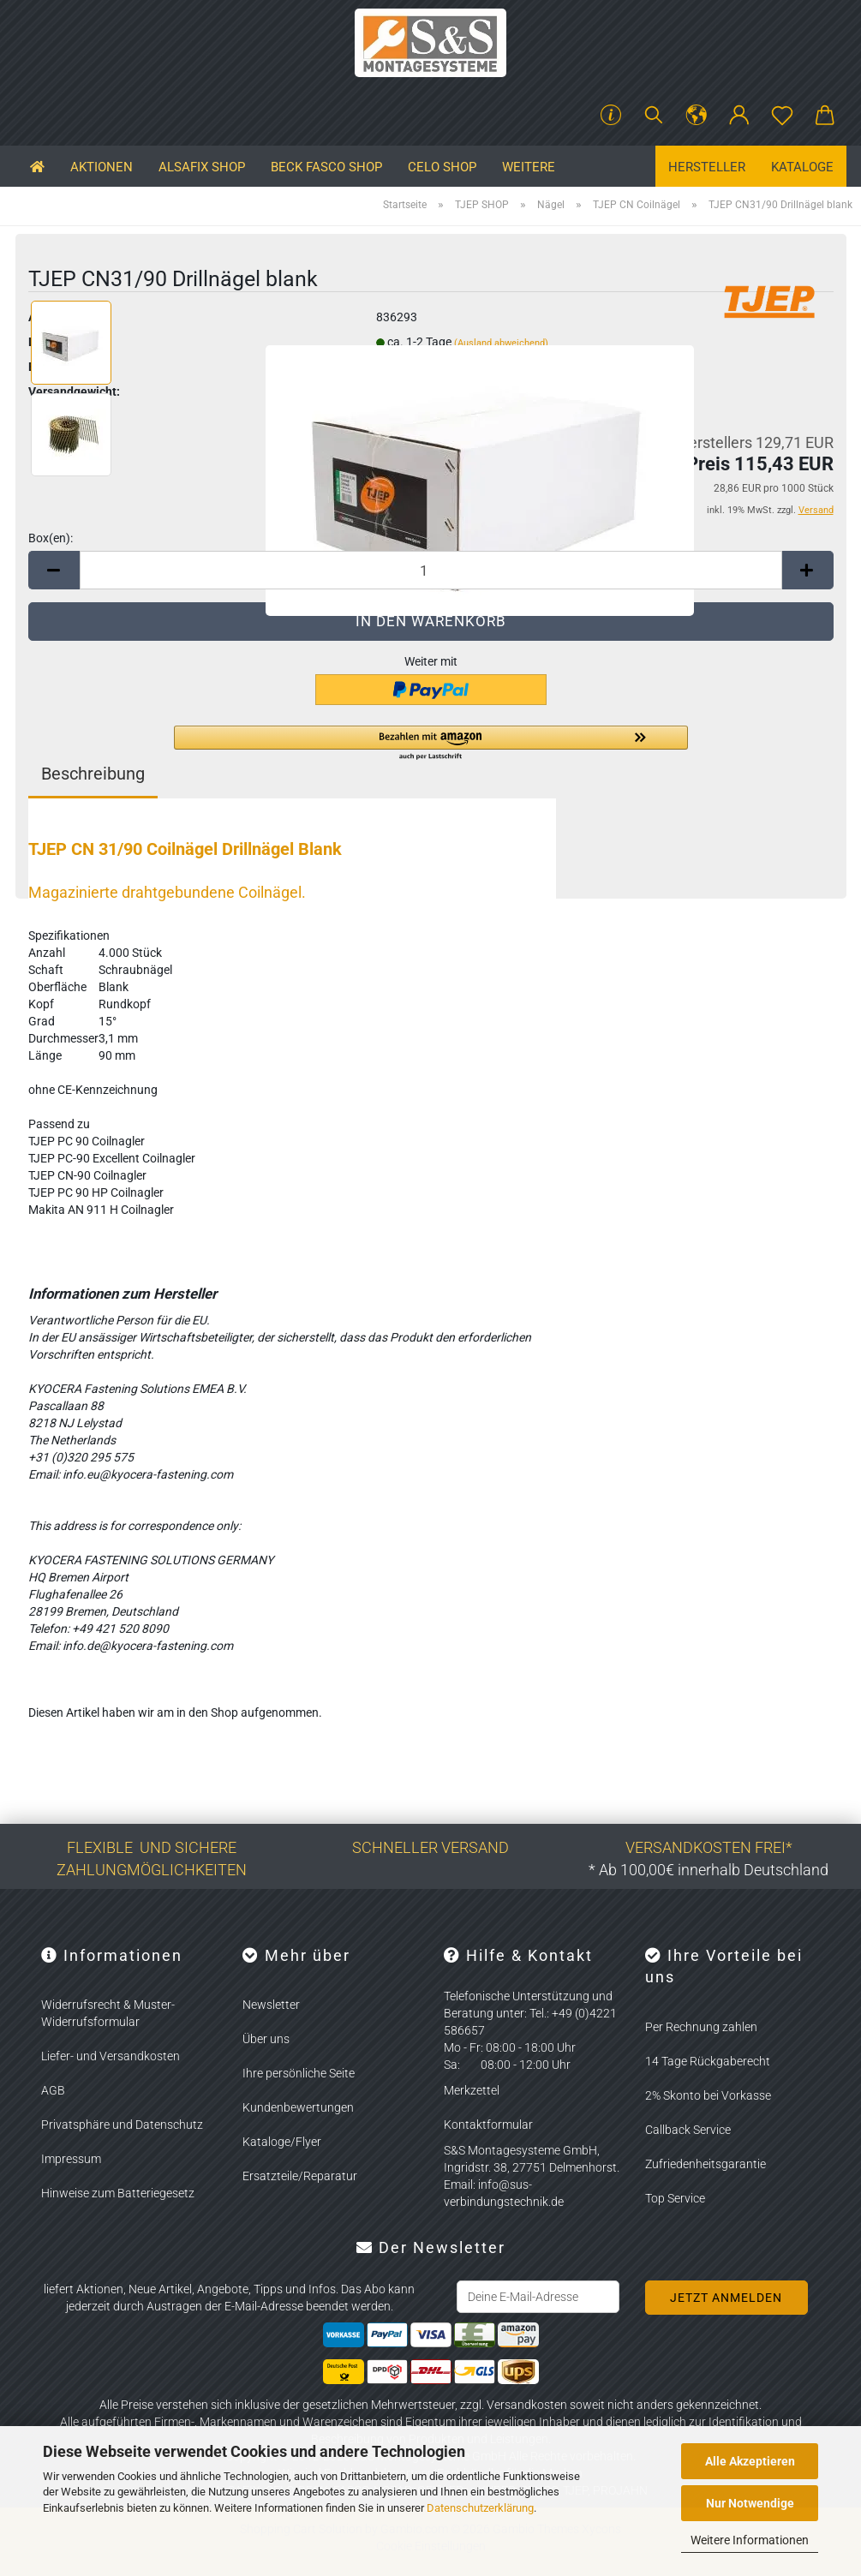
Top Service (675, 2198)
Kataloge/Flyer (281, 2142)
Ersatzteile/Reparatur (299, 2176)
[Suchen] (653, 116)
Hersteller (706, 167)
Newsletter (271, 2004)
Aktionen (101, 167)
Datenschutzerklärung (480, 2507)
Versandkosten (527, 2405)
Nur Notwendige (750, 2503)
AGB (53, 2090)
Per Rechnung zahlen (701, 2027)
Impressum (71, 2159)
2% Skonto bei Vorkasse (708, 2095)
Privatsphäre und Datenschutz (122, 2124)
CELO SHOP (442, 167)
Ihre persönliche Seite (298, 2073)
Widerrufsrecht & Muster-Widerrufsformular (108, 2013)
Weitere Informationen (750, 2540)
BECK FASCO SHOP (326, 167)
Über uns (266, 2039)
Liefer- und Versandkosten (110, 2056)
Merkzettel (471, 2090)
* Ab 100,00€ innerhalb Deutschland (708, 1870)
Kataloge (802, 167)
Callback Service (688, 2130)
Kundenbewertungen (298, 2107)
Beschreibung (93, 773)
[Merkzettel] (782, 116)
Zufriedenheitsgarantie (705, 2164)
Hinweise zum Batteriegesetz (117, 2193)
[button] (696, 116)
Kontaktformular (488, 2124)
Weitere (528, 167)
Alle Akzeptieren (750, 2461)
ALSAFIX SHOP (201, 167)
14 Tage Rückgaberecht (707, 2061)
